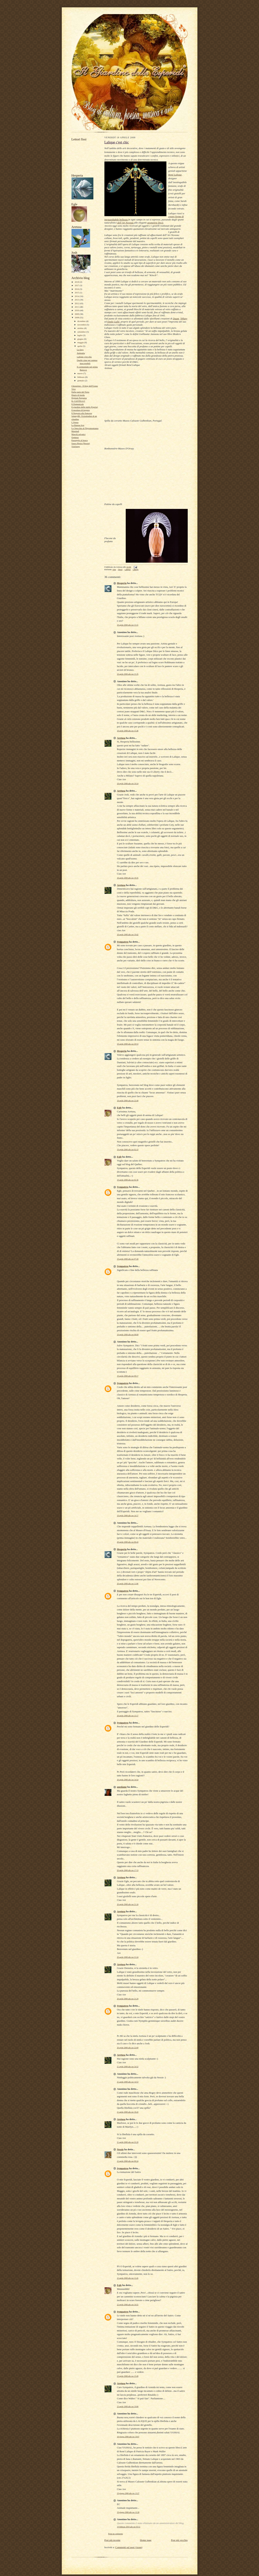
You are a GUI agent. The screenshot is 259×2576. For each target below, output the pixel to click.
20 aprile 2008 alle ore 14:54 (128, 1780)
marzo (80, 373)
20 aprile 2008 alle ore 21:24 (128, 1957)
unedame (122, 1786)
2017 (77, 285)
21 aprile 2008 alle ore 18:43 (128, 2112)
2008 (77, 317)
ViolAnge (75, 446)
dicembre (81, 321)
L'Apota (74, 422)
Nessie (120, 2149)
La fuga (80, 349)
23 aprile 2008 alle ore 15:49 (128, 2376)
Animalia (81, 353)
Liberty (136, 569)
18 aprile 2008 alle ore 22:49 (128, 1101)
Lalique (128, 569)
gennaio (81, 380)
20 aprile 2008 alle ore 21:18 (128, 1904)
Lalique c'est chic (84, 357)
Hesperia (122, 583)
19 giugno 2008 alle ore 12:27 (128, 2493)
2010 (77, 310)
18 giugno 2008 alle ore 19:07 (128, 2437)
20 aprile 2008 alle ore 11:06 (127, 1584)
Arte (114, 569)
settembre (81, 332)
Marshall (75, 431)
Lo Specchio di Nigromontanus (85, 428)
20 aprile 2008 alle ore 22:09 (128, 2048)
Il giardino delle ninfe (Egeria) (84, 407)
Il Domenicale (77, 404)
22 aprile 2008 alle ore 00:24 (128, 2161)
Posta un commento (115, 2534)
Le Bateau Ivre (77, 425)
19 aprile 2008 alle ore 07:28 (128, 1259)
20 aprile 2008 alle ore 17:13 (128, 1870)
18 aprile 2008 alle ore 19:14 (128, 783)
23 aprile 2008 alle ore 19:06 (128, 2406)
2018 (77, 282)
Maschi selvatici (78, 434)
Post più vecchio (179, 2540)
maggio (80, 342)
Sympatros (123, 941)
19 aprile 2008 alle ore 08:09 (128, 1335)
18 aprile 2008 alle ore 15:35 (128, 674)
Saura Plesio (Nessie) (80, 443)
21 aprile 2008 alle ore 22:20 (128, 2142)
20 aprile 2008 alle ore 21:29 (128, 1999)
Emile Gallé (113, 321)
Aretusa (121, 737)
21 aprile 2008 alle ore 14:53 (128, 2082)
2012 (77, 303)
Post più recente (112, 2540)
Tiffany (183, 318)
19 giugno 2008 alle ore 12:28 (128, 2512)
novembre (81, 324)
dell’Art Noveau (125, 222)
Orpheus (75, 437)
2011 (77, 307)
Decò (120, 569)
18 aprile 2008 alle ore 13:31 (128, 625)
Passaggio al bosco (79, 440)
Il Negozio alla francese (81, 413)
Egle (119, 1107)
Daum (176, 318)
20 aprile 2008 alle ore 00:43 (128, 1542)
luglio (80, 335)
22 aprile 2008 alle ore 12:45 (128, 2278)
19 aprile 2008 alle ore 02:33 (128, 1149)
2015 (77, 292)
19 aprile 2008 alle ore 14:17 (128, 1516)
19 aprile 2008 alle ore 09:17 (128, 1376)
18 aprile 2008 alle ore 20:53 (128, 1044)
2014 (77, 296)
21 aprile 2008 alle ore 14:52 (128, 2067)
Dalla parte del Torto (80, 392)
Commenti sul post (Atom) (128, 2547)
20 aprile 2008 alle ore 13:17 (128, 1716)
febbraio (81, 377)
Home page (145, 2540)
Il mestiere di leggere (80, 410)
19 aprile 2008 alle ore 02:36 (128, 1180)
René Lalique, (175, 174)
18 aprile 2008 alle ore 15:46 (128, 731)
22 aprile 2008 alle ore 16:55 (128, 2305)
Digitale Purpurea (79, 398)
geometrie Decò (155, 222)
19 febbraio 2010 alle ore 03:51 (128, 2527)
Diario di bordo (78, 395)
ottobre (80, 328)
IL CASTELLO (78, 401)
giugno (80, 339)
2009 (77, 314)
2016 (77, 289)
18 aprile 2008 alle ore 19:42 (128, 934)
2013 (77, 300)
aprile (80, 346)
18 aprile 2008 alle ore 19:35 (128, 878)
